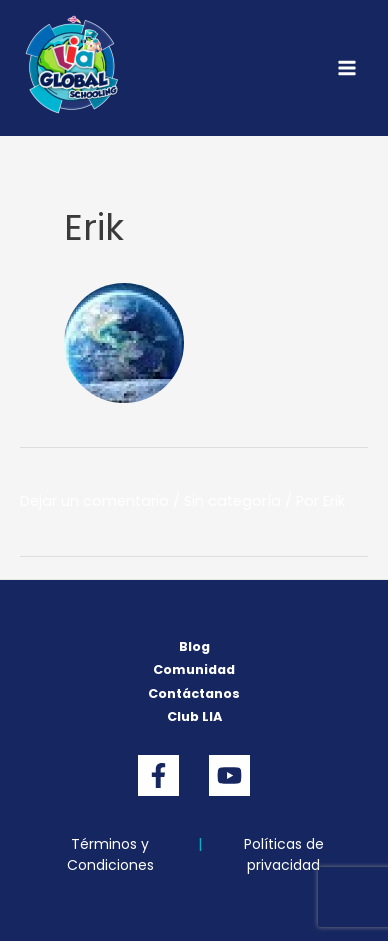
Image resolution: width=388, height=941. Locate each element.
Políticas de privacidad (284, 854)
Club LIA (194, 716)
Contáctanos (194, 693)
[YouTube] (229, 775)
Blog (194, 646)
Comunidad (194, 669)
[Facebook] (158, 775)
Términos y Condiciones (110, 854)
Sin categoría (232, 501)
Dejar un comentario (94, 501)
